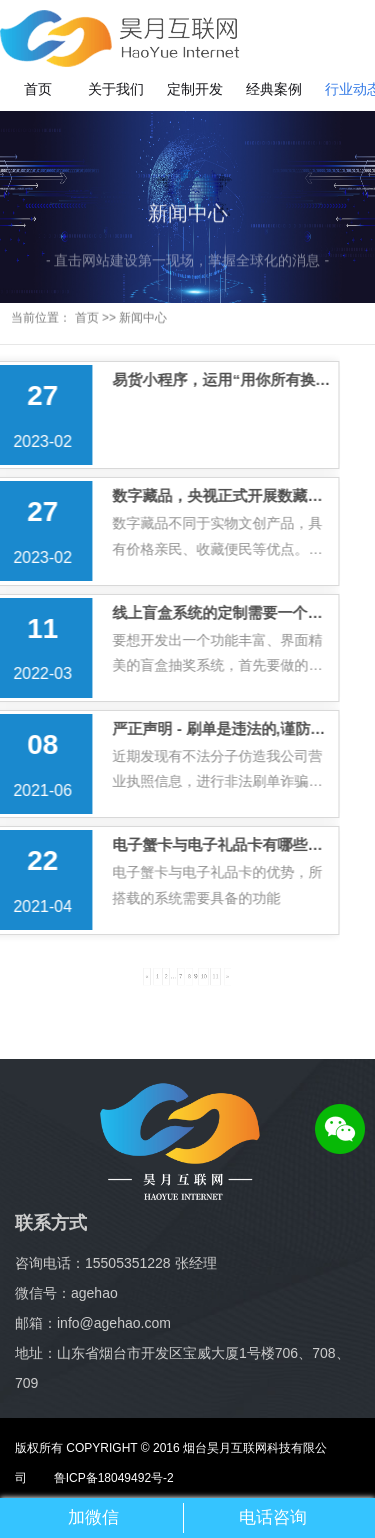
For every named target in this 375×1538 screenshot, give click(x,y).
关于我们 (116, 89)
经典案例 (274, 89)
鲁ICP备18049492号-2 (100, 1478)
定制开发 (195, 89)
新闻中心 (143, 311)
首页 (38, 89)
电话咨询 (273, 1517)
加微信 (93, 1517)
